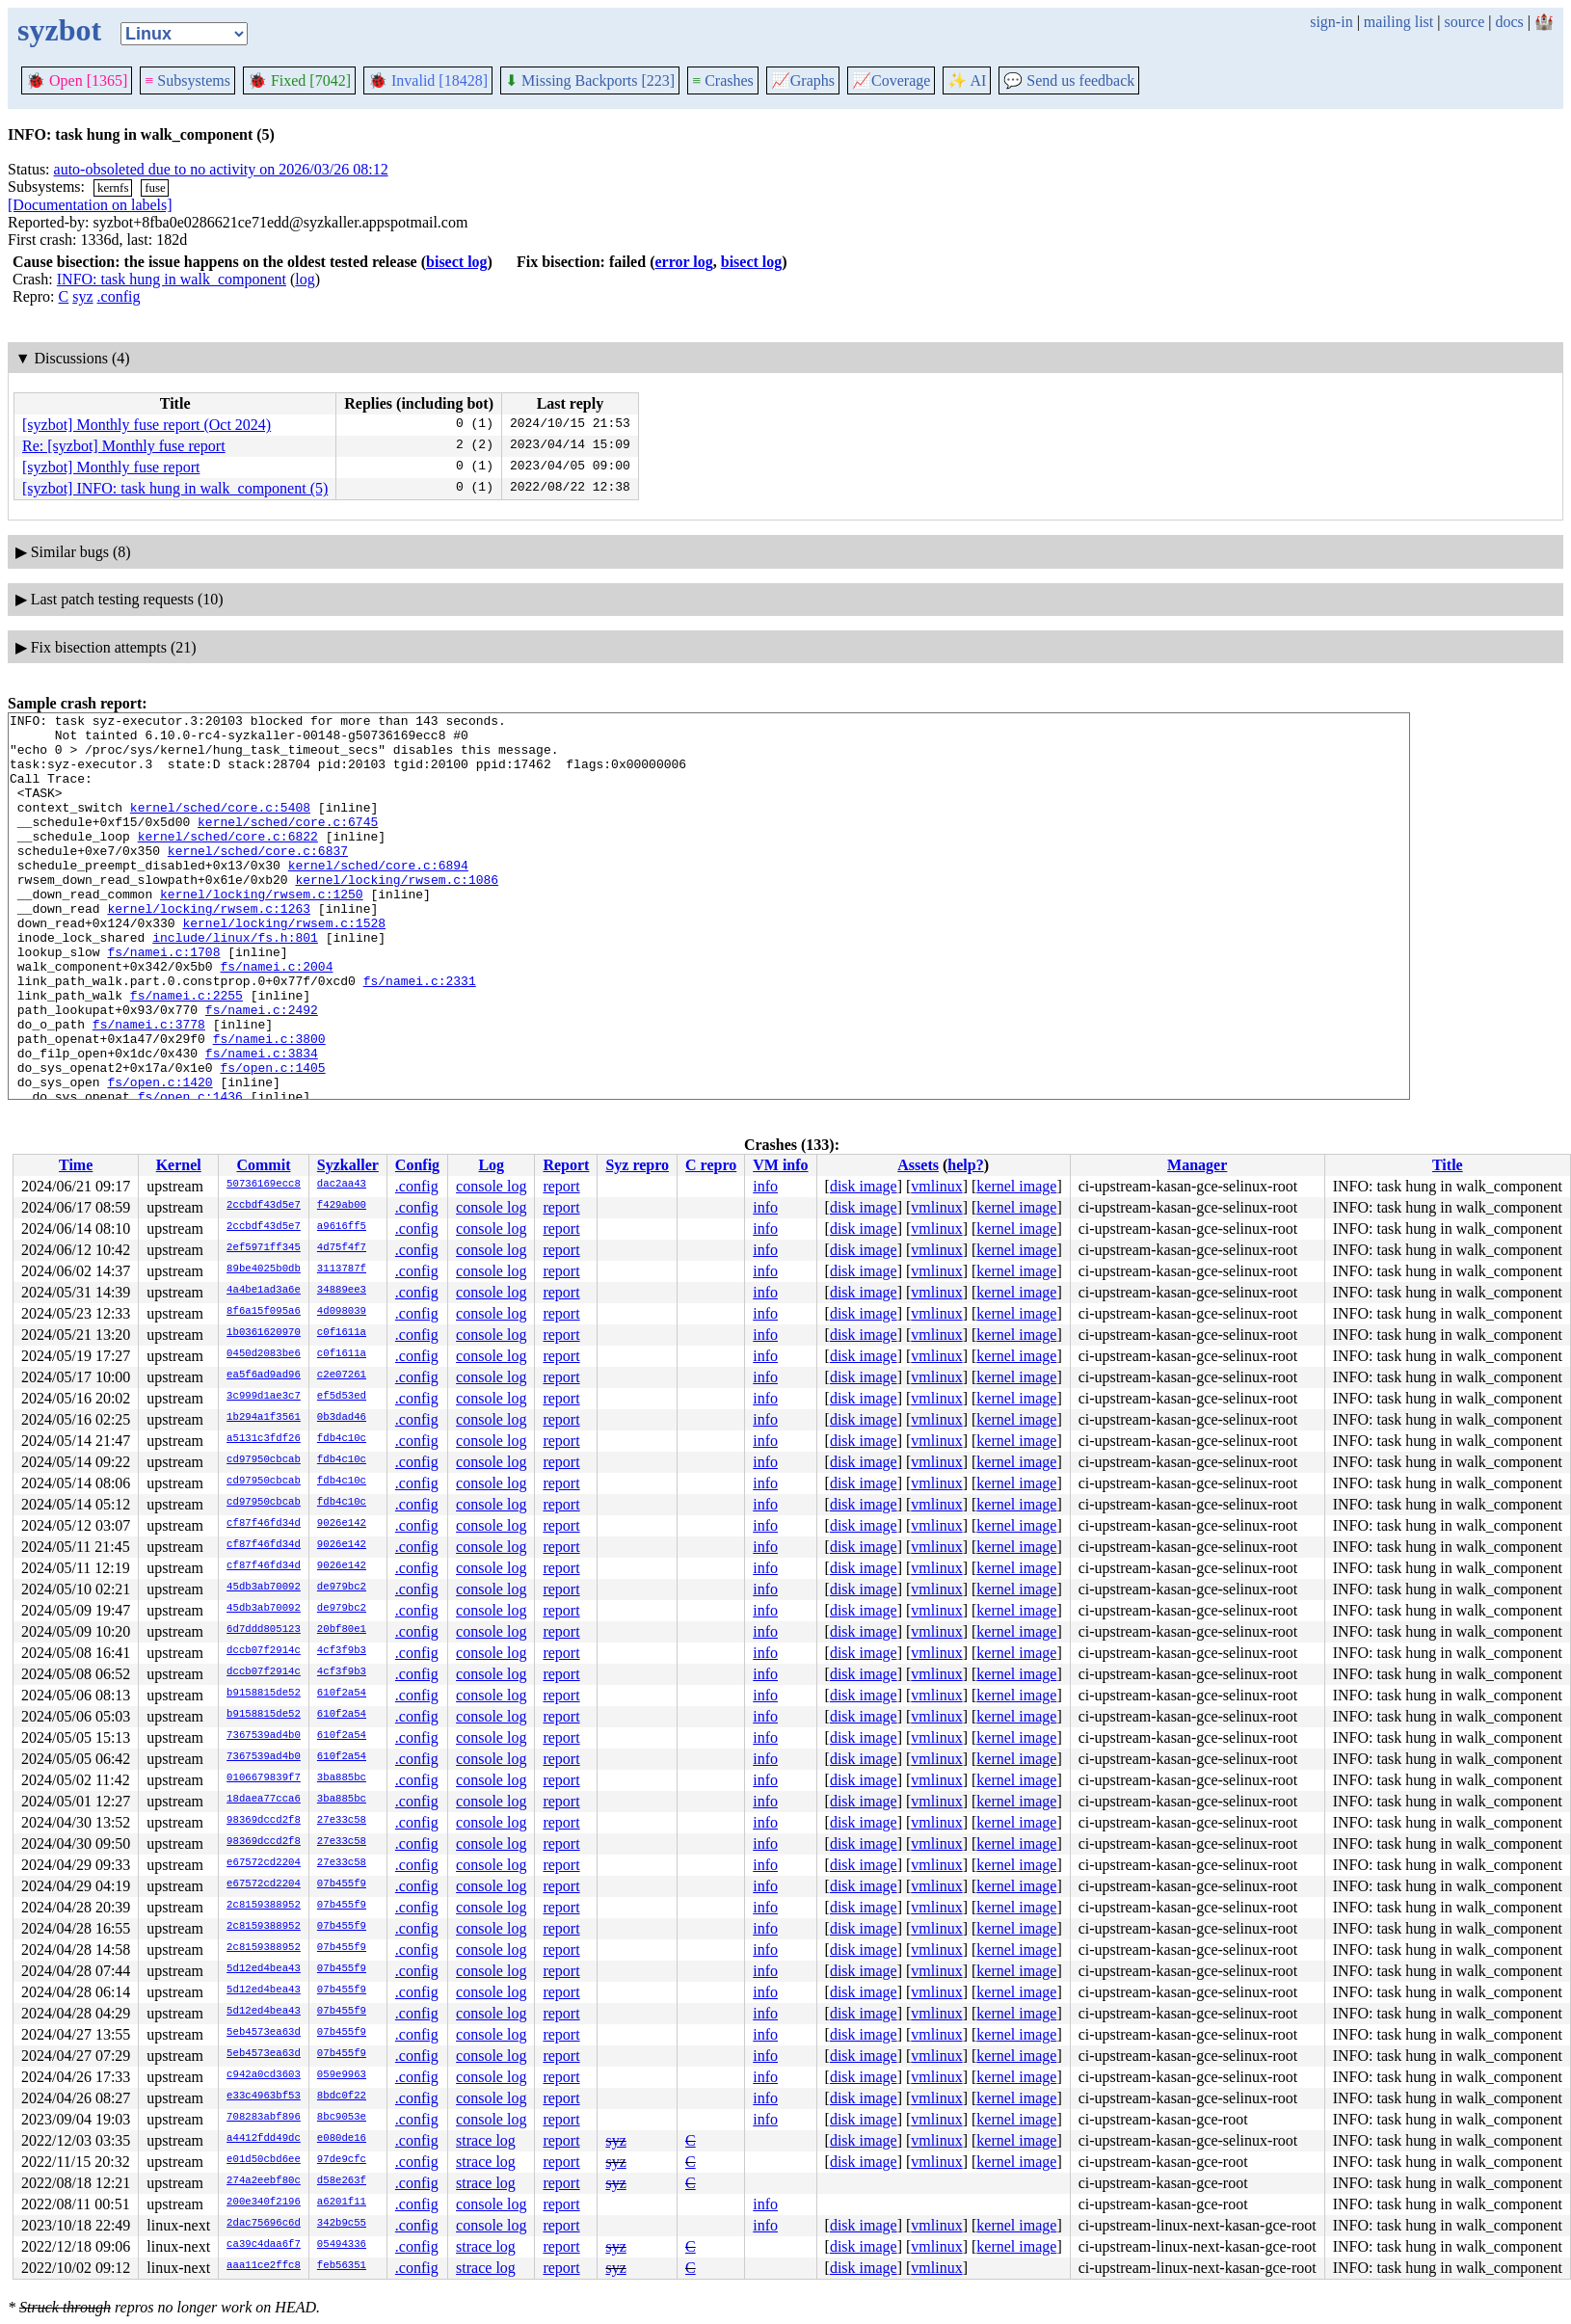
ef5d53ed (341, 1396)
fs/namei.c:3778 (149, 1087)
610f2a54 (341, 1693)
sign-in (1331, 21)
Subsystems (187, 80)
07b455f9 (341, 1884)
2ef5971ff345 (263, 1248)
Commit (263, 1165)
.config (119, 296)
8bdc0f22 (341, 2096)
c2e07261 (341, 1375)
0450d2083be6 (263, 1354)
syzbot (59, 30)
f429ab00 (341, 1206)
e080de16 (341, 2139)
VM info (780, 1165)
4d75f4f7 (341, 1248)
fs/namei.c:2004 (276, 1018)
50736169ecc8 (263, 1184)
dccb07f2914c (263, 1651)
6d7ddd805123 (263, 1630)
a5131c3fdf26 (263, 1439)
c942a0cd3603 (263, 2075)
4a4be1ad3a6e (263, 1290)
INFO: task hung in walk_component (171, 279)
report (561, 1186)
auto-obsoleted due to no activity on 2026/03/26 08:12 (221, 169)
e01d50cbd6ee (263, 2160)
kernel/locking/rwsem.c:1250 (261, 931)
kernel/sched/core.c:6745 (288, 844)
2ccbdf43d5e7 (263, 1206)
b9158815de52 (263, 1693)
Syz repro (637, 1165)
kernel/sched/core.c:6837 (258, 879)
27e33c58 (341, 1821)
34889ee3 (341, 1290)
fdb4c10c (341, 1439)
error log (683, 262)
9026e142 (341, 1524)
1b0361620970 (263, 1333)
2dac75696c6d (263, 2224)
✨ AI (966, 80)
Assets (918, 1165)
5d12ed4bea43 (263, 1969)
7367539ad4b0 (263, 1736)
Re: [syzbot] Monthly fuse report (124, 446)
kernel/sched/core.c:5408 (220, 827)
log (304, 279)
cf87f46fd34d (263, 1524)
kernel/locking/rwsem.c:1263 (208, 948)
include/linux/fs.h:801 (235, 983)
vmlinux (936, 1186)
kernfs (113, 187)
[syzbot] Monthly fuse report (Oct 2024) (146, 424)
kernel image (1016, 1186)
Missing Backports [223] (590, 80)
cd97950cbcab (263, 1460)
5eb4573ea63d (263, 2033)
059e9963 (341, 2075)
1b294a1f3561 (263, 1418)
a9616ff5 (341, 1227)
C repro (710, 1165)
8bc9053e (341, 2117)
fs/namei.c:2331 (419, 1035)
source (1465, 21)
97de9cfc (341, 2160)
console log (491, 1186)
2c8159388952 (263, 1905)
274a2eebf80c (263, 2181)
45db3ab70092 (263, 1587)
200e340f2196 (263, 2202)
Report (566, 1165)
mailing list (1398, 21)
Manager (1197, 1165)
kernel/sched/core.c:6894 (378, 896)
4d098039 (341, 1312)
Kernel (178, 1165)
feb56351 (341, 2266)
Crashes (723, 80)
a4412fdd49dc (263, 2139)
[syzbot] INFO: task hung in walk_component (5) (175, 488)
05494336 (341, 2245)
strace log (486, 2140)
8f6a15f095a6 (263, 1312)
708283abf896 (263, 2117)
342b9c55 (341, 2224)
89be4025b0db (263, 1269)
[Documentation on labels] (90, 205)
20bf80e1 (341, 1630)
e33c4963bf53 (263, 2096)
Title (1447, 1165)
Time (76, 1165)
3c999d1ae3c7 (263, 1396)
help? (965, 1165)
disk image (863, 1186)
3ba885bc (341, 1778)
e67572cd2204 (263, 1863)
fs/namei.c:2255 (186, 1052)
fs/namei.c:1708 (163, 1000)
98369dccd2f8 (263, 1821)
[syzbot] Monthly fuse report (111, 467)
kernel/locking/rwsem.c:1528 (284, 966)
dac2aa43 (341, 1184)
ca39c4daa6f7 (263, 2245)
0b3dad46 (341, 1418)
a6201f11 (341, 2202)
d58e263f (341, 2181)
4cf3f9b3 (341, 1651)
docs (1509, 21)
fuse (155, 187)
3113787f (341, 1269)
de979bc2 (341, 1587)
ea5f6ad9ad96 (263, 1375)
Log (491, 1165)
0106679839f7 (263, 1778)
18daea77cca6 (263, 1799)
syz (82, 296)
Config (417, 1165)
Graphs (803, 80)
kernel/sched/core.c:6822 (228, 861)
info (765, 1186)
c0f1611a (341, 1333)
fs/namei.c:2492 (261, 1070)
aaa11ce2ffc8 (263, 2266)
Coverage (891, 80)
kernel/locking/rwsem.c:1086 (396, 913)
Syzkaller (348, 1165)
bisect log (457, 262)
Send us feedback (1068, 80)
